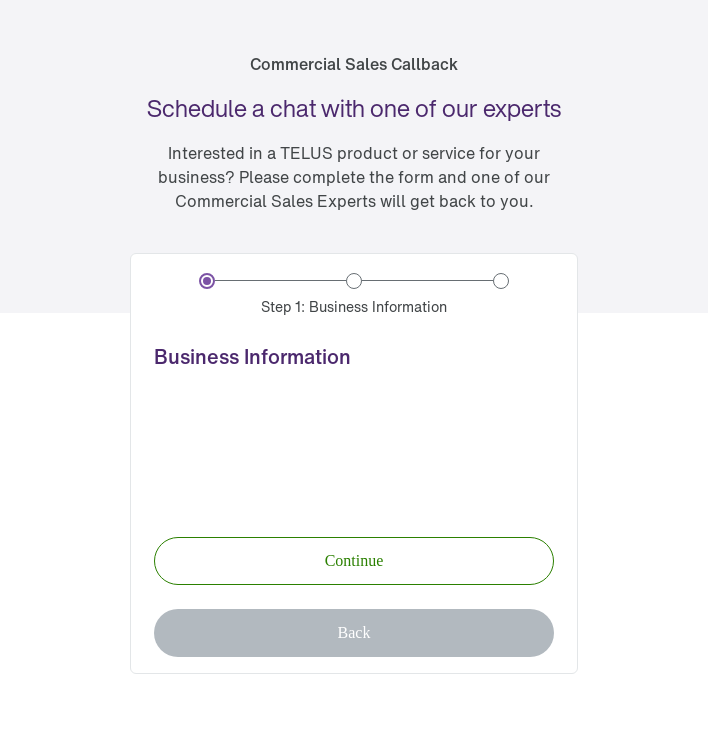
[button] (354, 561)
